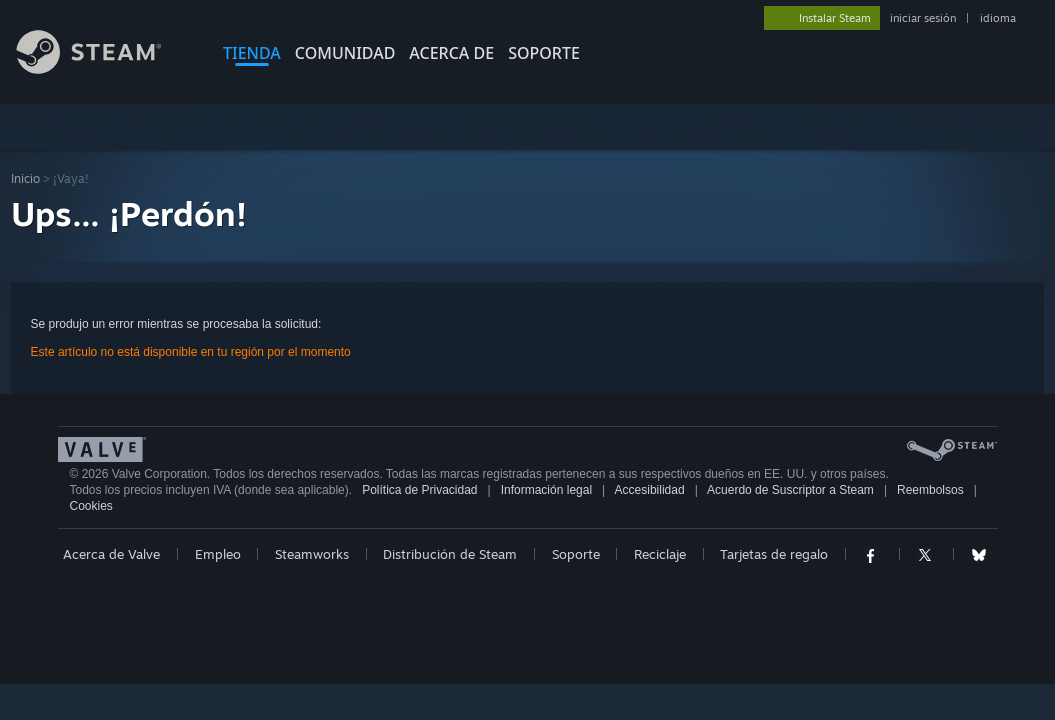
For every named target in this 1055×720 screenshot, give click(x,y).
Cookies (91, 506)
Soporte (576, 554)
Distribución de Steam (450, 554)
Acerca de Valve (111, 554)
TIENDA (252, 53)
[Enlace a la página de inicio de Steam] (104, 68)
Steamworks (312, 554)
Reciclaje (660, 554)
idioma (998, 18)
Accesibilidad (650, 490)
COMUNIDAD (345, 53)
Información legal (546, 490)
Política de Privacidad (419, 490)
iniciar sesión (923, 18)
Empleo (218, 554)
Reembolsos (930, 490)
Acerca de (451, 53)
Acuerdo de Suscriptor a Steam (790, 490)
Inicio (25, 178)
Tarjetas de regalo (774, 554)
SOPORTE (544, 53)
